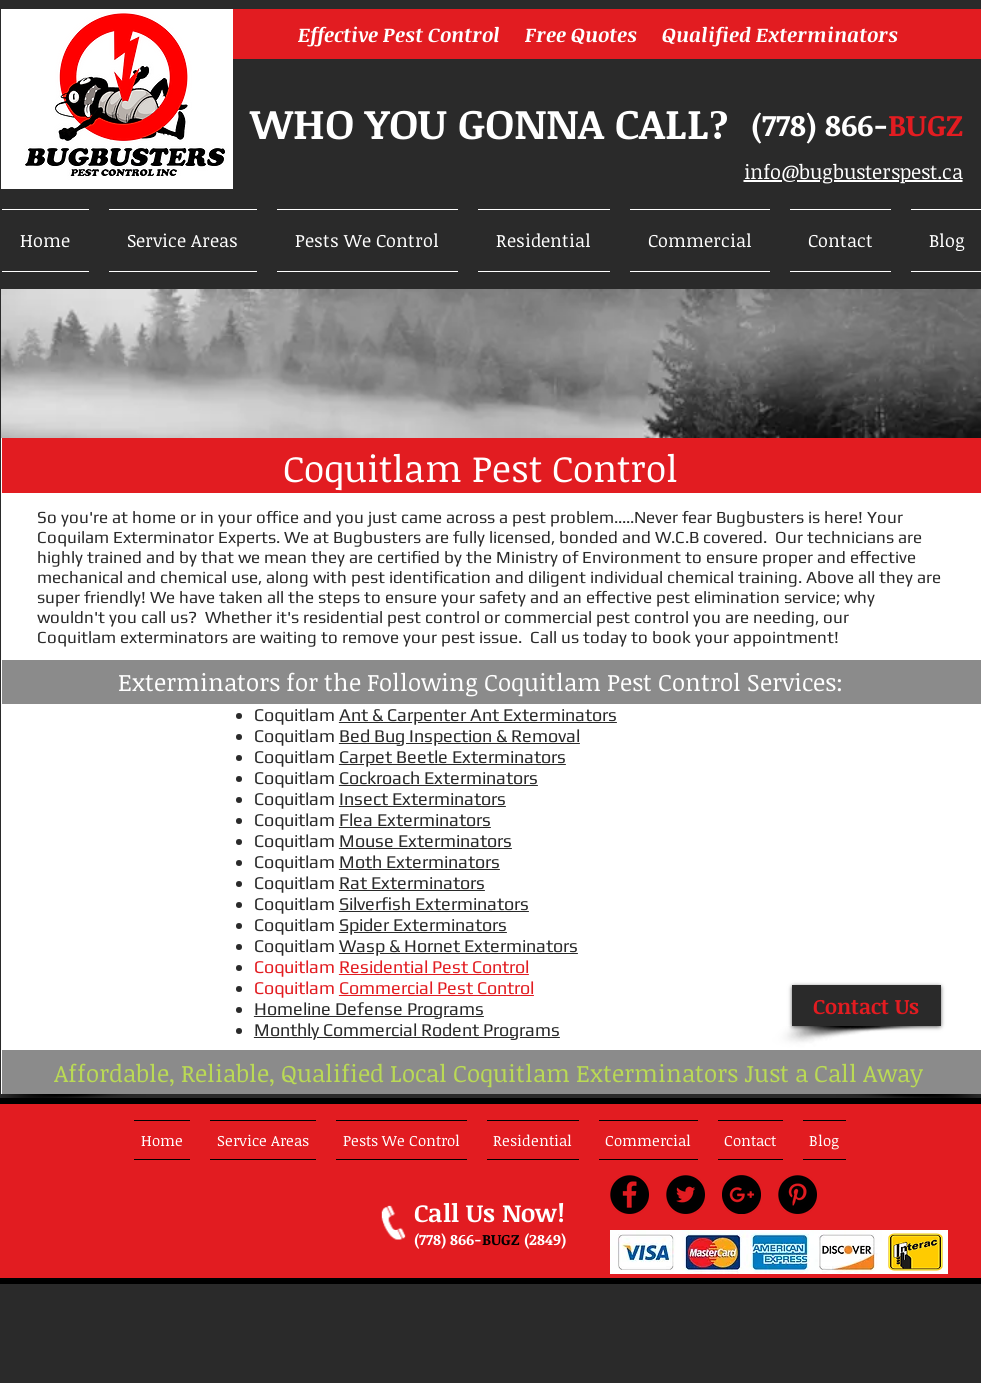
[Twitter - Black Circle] (685, 1194)
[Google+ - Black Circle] (741, 1194)
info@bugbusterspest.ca (853, 171)
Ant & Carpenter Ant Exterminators (478, 714)
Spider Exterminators (423, 924)
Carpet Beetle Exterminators (452, 756)
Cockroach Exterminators (438, 777)
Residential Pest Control (434, 966)
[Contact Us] (866, 1005)
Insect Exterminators (422, 798)
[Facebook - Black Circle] (629, 1194)
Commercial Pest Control (436, 987)
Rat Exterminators (412, 882)
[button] (183, 240)
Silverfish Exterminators (434, 903)
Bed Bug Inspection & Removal (459, 735)
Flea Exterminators (415, 819)
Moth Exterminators (419, 861)
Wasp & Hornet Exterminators (458, 945)
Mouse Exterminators (425, 840)
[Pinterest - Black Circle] (797, 1194)
